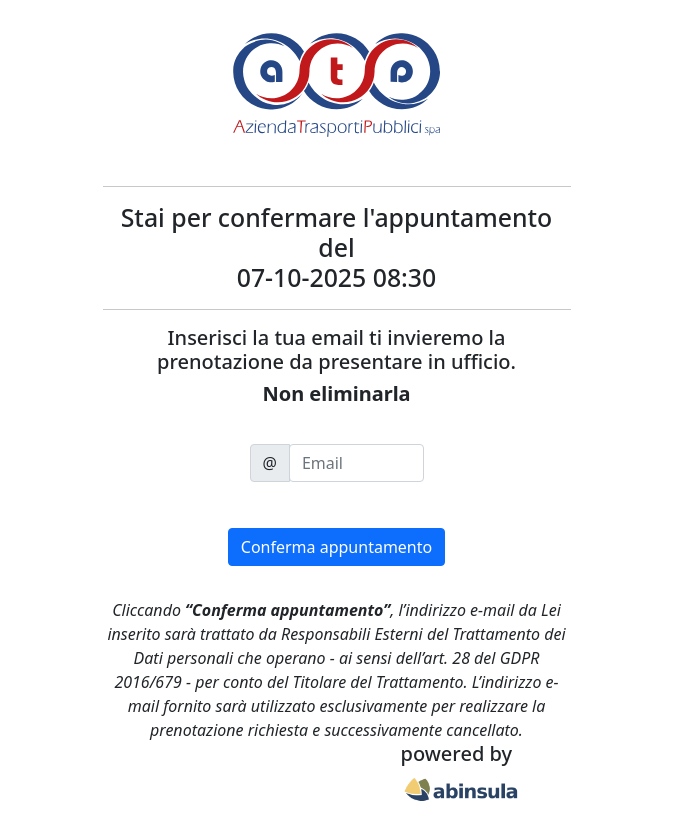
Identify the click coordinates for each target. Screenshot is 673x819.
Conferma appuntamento (336, 547)
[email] (356, 463)
